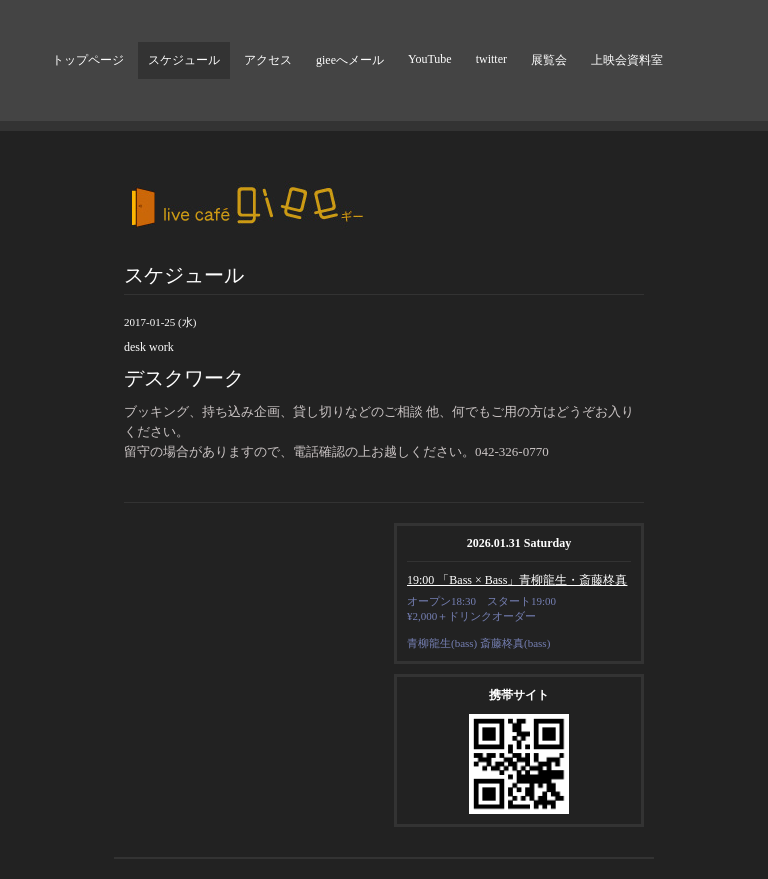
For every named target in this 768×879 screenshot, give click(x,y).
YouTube (430, 59)
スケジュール (184, 60)
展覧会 (549, 60)
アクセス (268, 60)
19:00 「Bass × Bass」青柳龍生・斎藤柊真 (517, 580)
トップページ (88, 60)
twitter (491, 59)
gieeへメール (350, 60)
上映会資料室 (627, 60)
